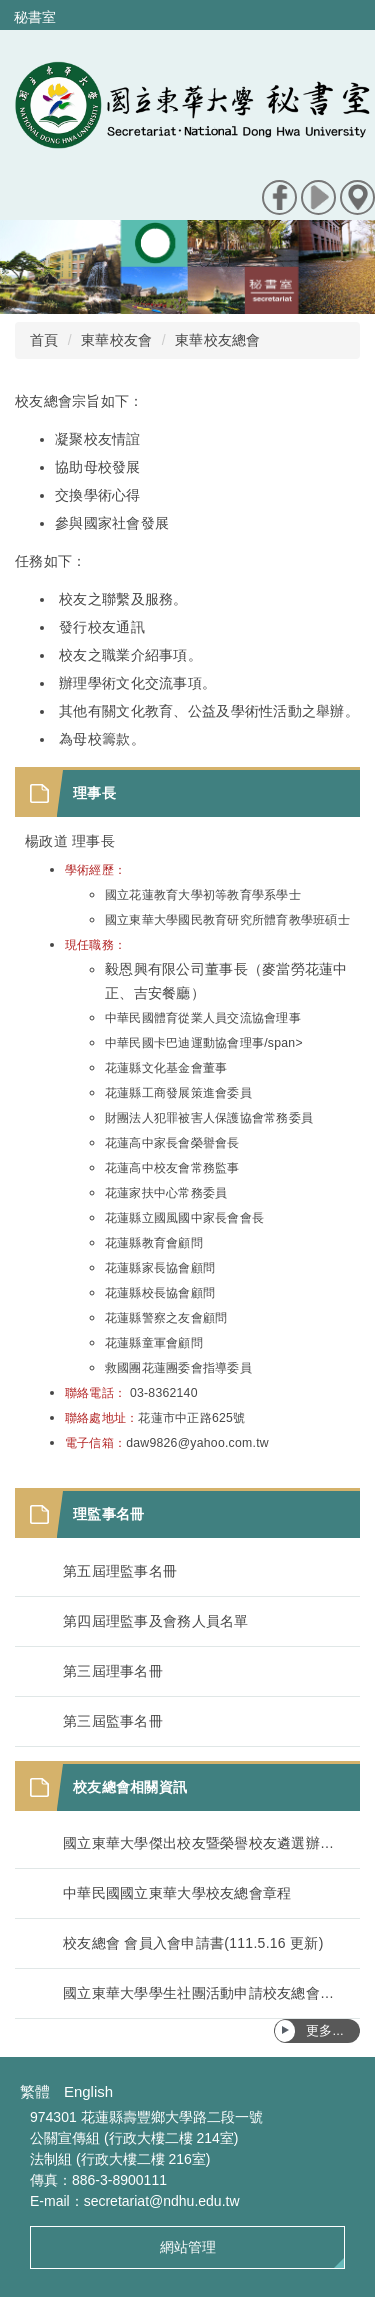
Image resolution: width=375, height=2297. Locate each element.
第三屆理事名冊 (113, 1671)
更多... (325, 2030)
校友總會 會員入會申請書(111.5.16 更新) (193, 1943)
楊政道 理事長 (70, 841)
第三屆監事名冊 (113, 1721)
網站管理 (188, 2247)
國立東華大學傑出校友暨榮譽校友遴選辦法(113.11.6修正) (201, 1843)
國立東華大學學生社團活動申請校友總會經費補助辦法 (201, 1993)
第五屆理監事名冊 (120, 1571)
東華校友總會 (218, 340)
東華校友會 (116, 340)
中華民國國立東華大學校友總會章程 (177, 1893)
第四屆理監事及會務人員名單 (156, 1621)
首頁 (44, 340)
